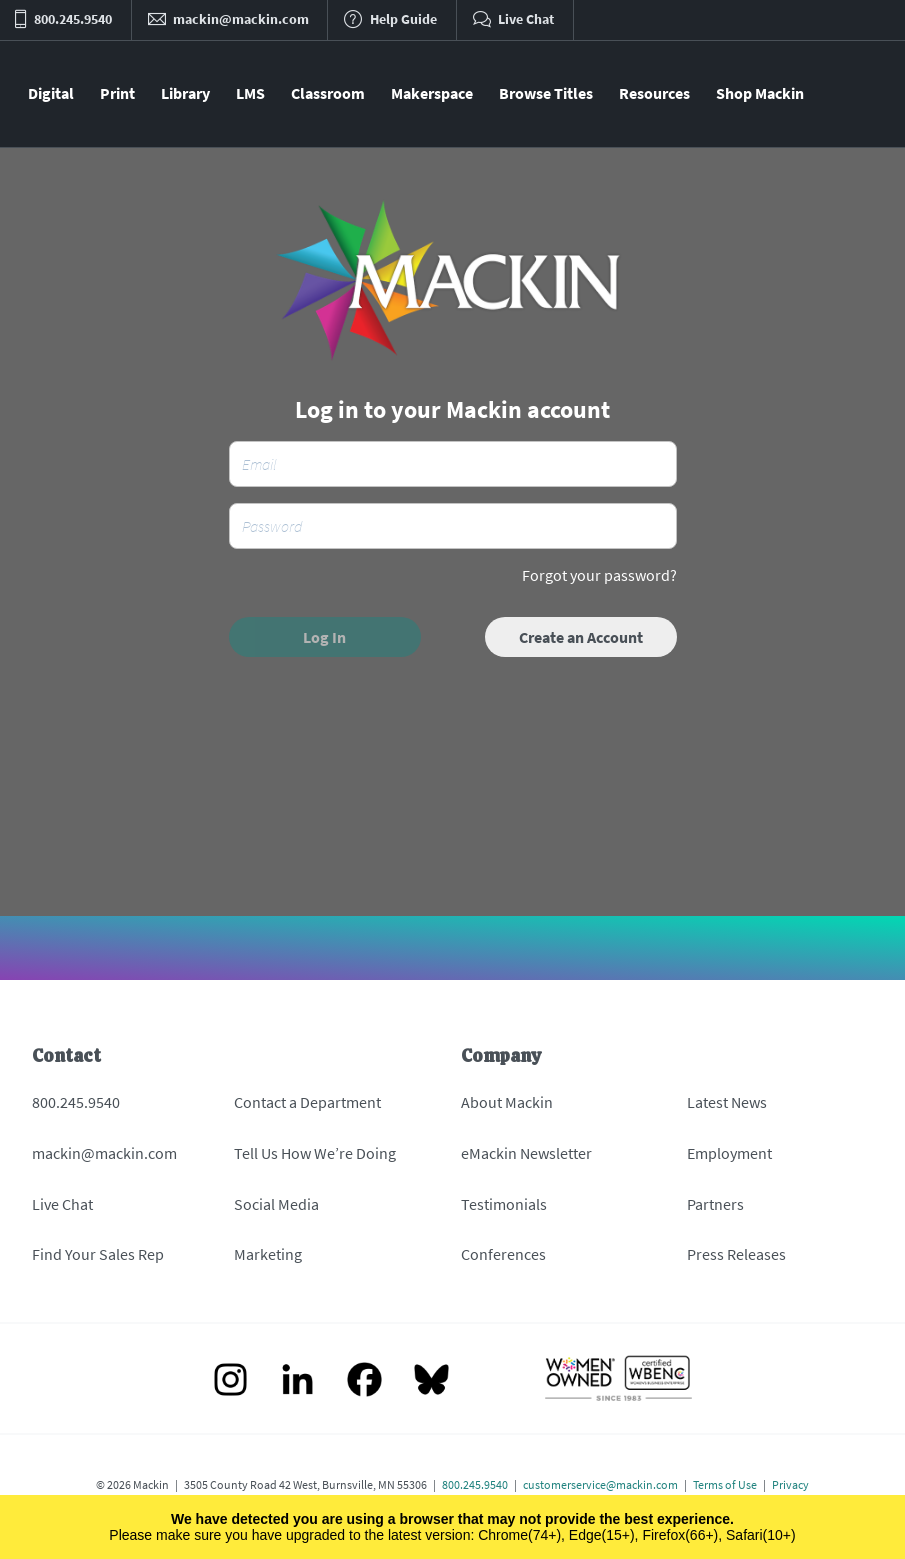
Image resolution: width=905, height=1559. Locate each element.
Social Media (276, 1204)
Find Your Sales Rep (98, 1254)
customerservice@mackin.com (600, 1484)
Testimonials (504, 1204)
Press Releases (736, 1254)
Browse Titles (546, 93)
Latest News (727, 1102)
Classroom (328, 93)
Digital (51, 93)
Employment (729, 1153)
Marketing (268, 1254)
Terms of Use (725, 1484)
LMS (250, 93)
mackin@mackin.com (104, 1153)
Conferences (503, 1254)
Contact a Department (307, 1102)
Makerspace (432, 93)
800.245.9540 (76, 1102)
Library (185, 93)
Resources (654, 93)
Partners (715, 1204)
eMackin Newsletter (526, 1153)
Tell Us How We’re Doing (315, 1153)
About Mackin (507, 1102)
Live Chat (62, 1204)
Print (117, 93)
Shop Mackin (760, 93)
